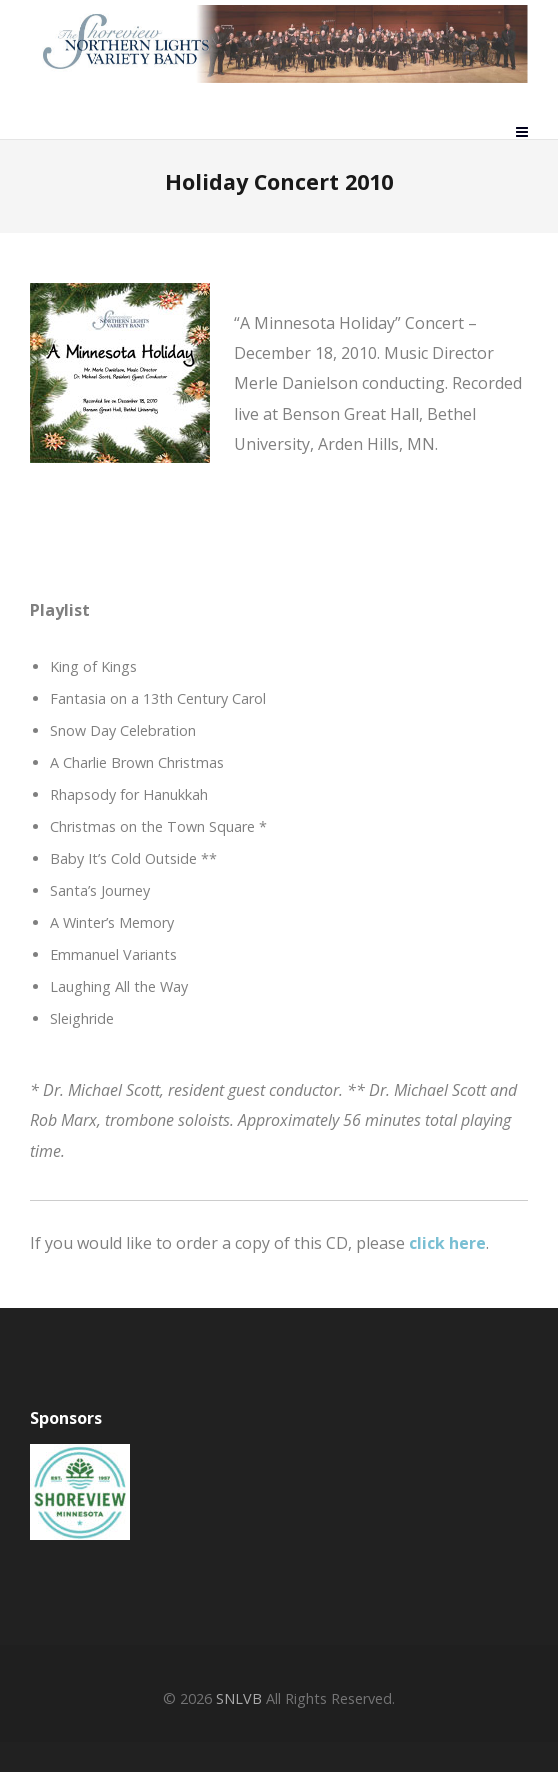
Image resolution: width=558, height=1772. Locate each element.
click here (447, 1243)
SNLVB (239, 1698)
